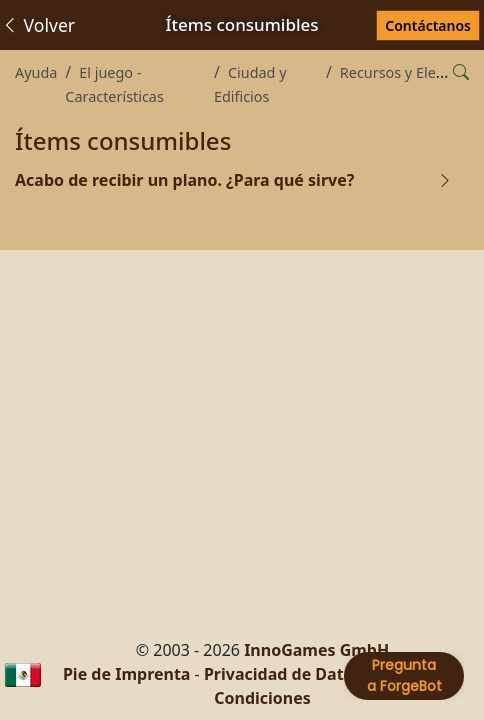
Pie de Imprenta (127, 674)
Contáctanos (428, 25)
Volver (38, 25)
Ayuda (36, 72)
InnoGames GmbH (316, 650)
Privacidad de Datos (283, 674)
